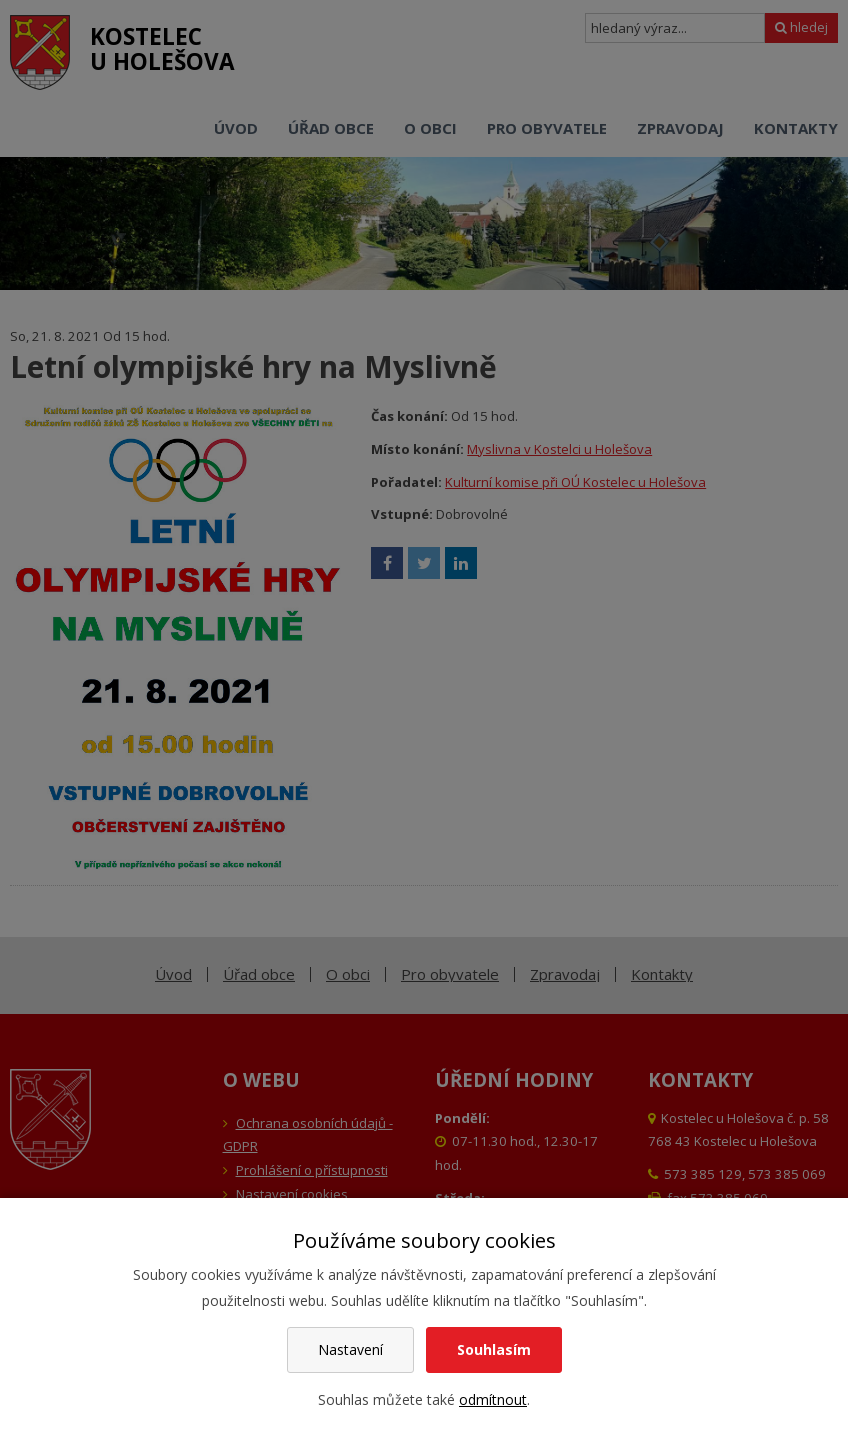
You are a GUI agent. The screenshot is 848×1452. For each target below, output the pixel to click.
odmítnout (493, 1399)
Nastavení (350, 1349)
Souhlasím (494, 1349)
